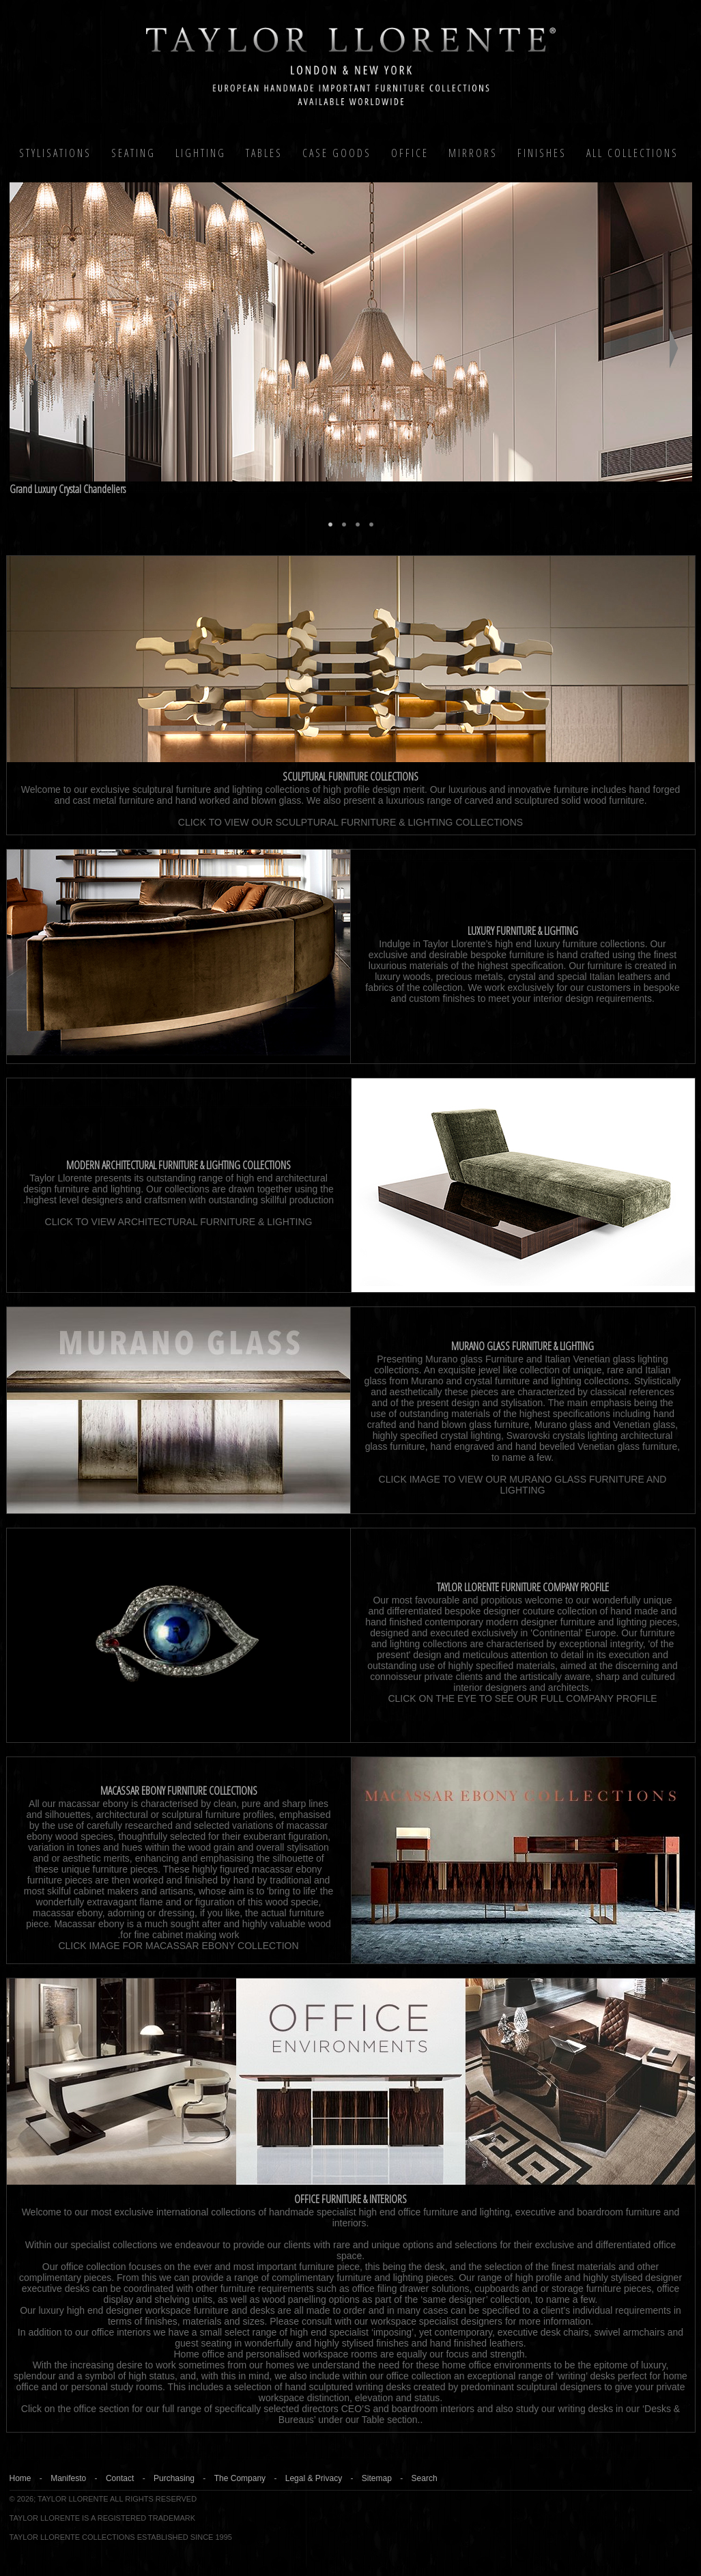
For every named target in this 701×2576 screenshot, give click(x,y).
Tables (264, 152)
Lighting (200, 152)
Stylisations (55, 152)
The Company (240, 2478)
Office (410, 152)
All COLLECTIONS (632, 152)
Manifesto (68, 2478)
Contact (120, 2478)
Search (425, 2478)
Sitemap (377, 2478)
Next (674, 348)
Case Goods (336, 152)
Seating (133, 152)
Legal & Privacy (313, 2478)
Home (20, 2478)
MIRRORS (473, 152)
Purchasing (174, 2478)
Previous (27, 348)
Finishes (542, 152)
